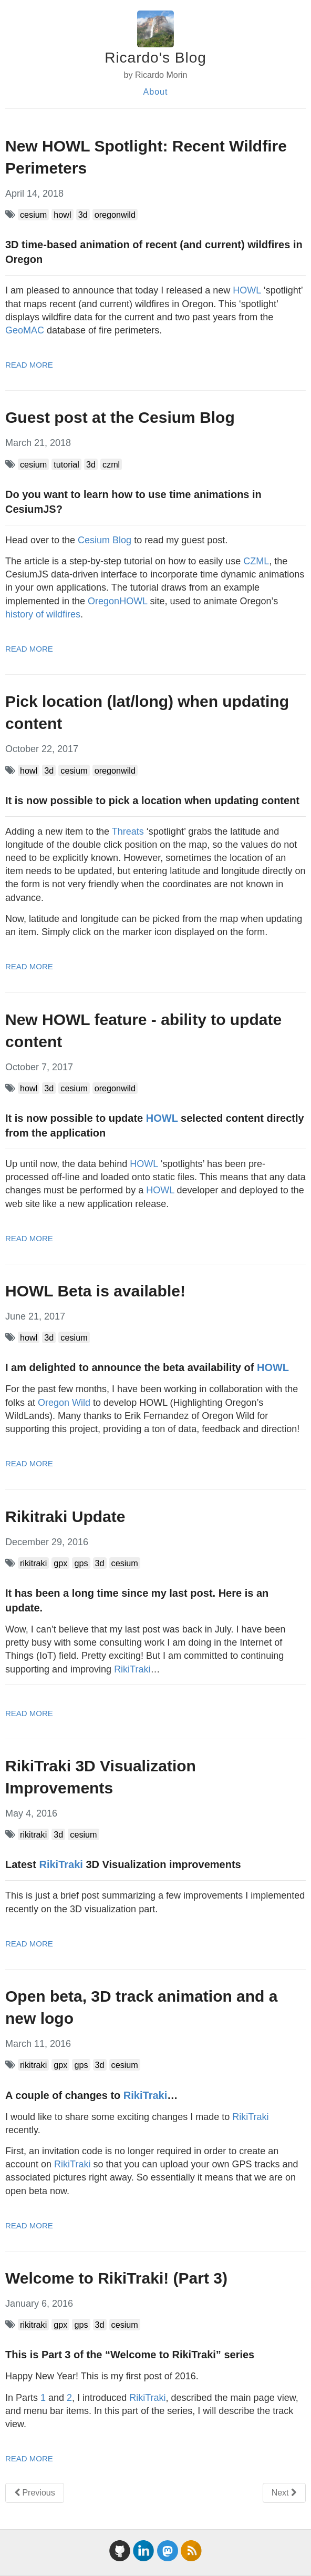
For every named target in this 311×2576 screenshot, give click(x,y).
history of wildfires (42, 614)
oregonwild (115, 214)
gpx (60, 1563)
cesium (33, 214)
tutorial (66, 464)
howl (62, 214)
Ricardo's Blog (155, 57)
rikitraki (33, 1563)
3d (83, 214)
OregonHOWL (117, 601)
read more (29, 364)
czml (111, 464)
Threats (128, 831)
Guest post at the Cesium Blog (120, 417)
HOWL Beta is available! (95, 1291)
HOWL (247, 290)
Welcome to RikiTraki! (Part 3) (116, 2278)
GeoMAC (24, 330)
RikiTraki (132, 1669)
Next (284, 2492)
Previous (34, 2492)
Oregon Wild (64, 1402)
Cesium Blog (104, 540)
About (155, 91)
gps (81, 1563)
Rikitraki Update (65, 1516)
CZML (256, 561)
